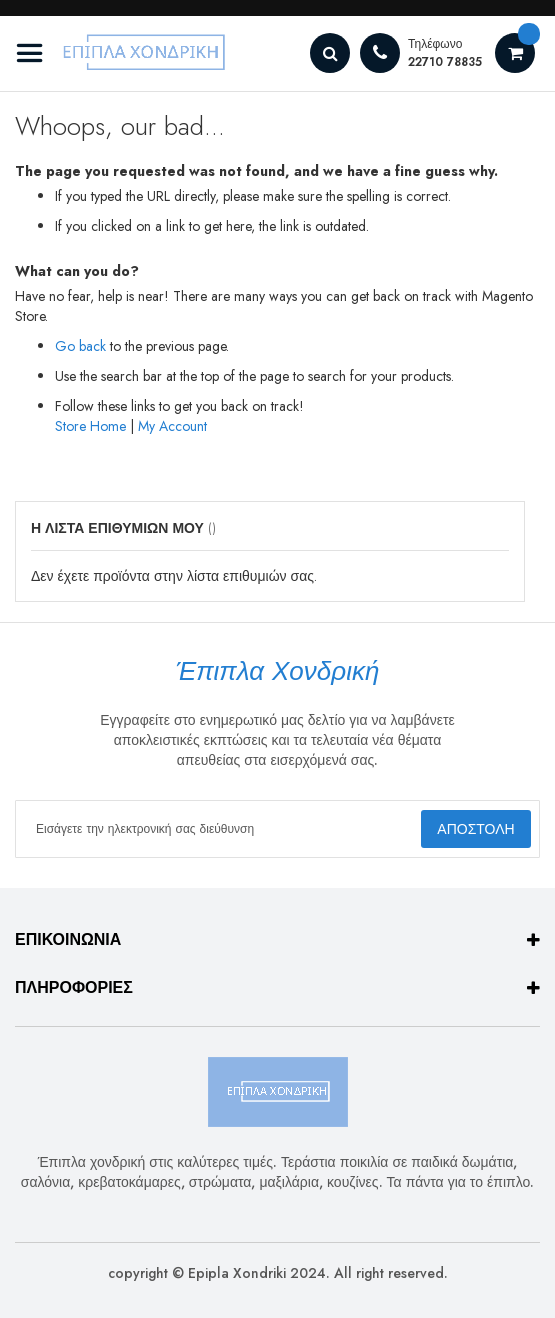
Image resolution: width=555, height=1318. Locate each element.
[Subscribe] (476, 829)
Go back (80, 346)
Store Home (90, 426)
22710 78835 (445, 62)
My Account (172, 426)
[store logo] (125, 53)
